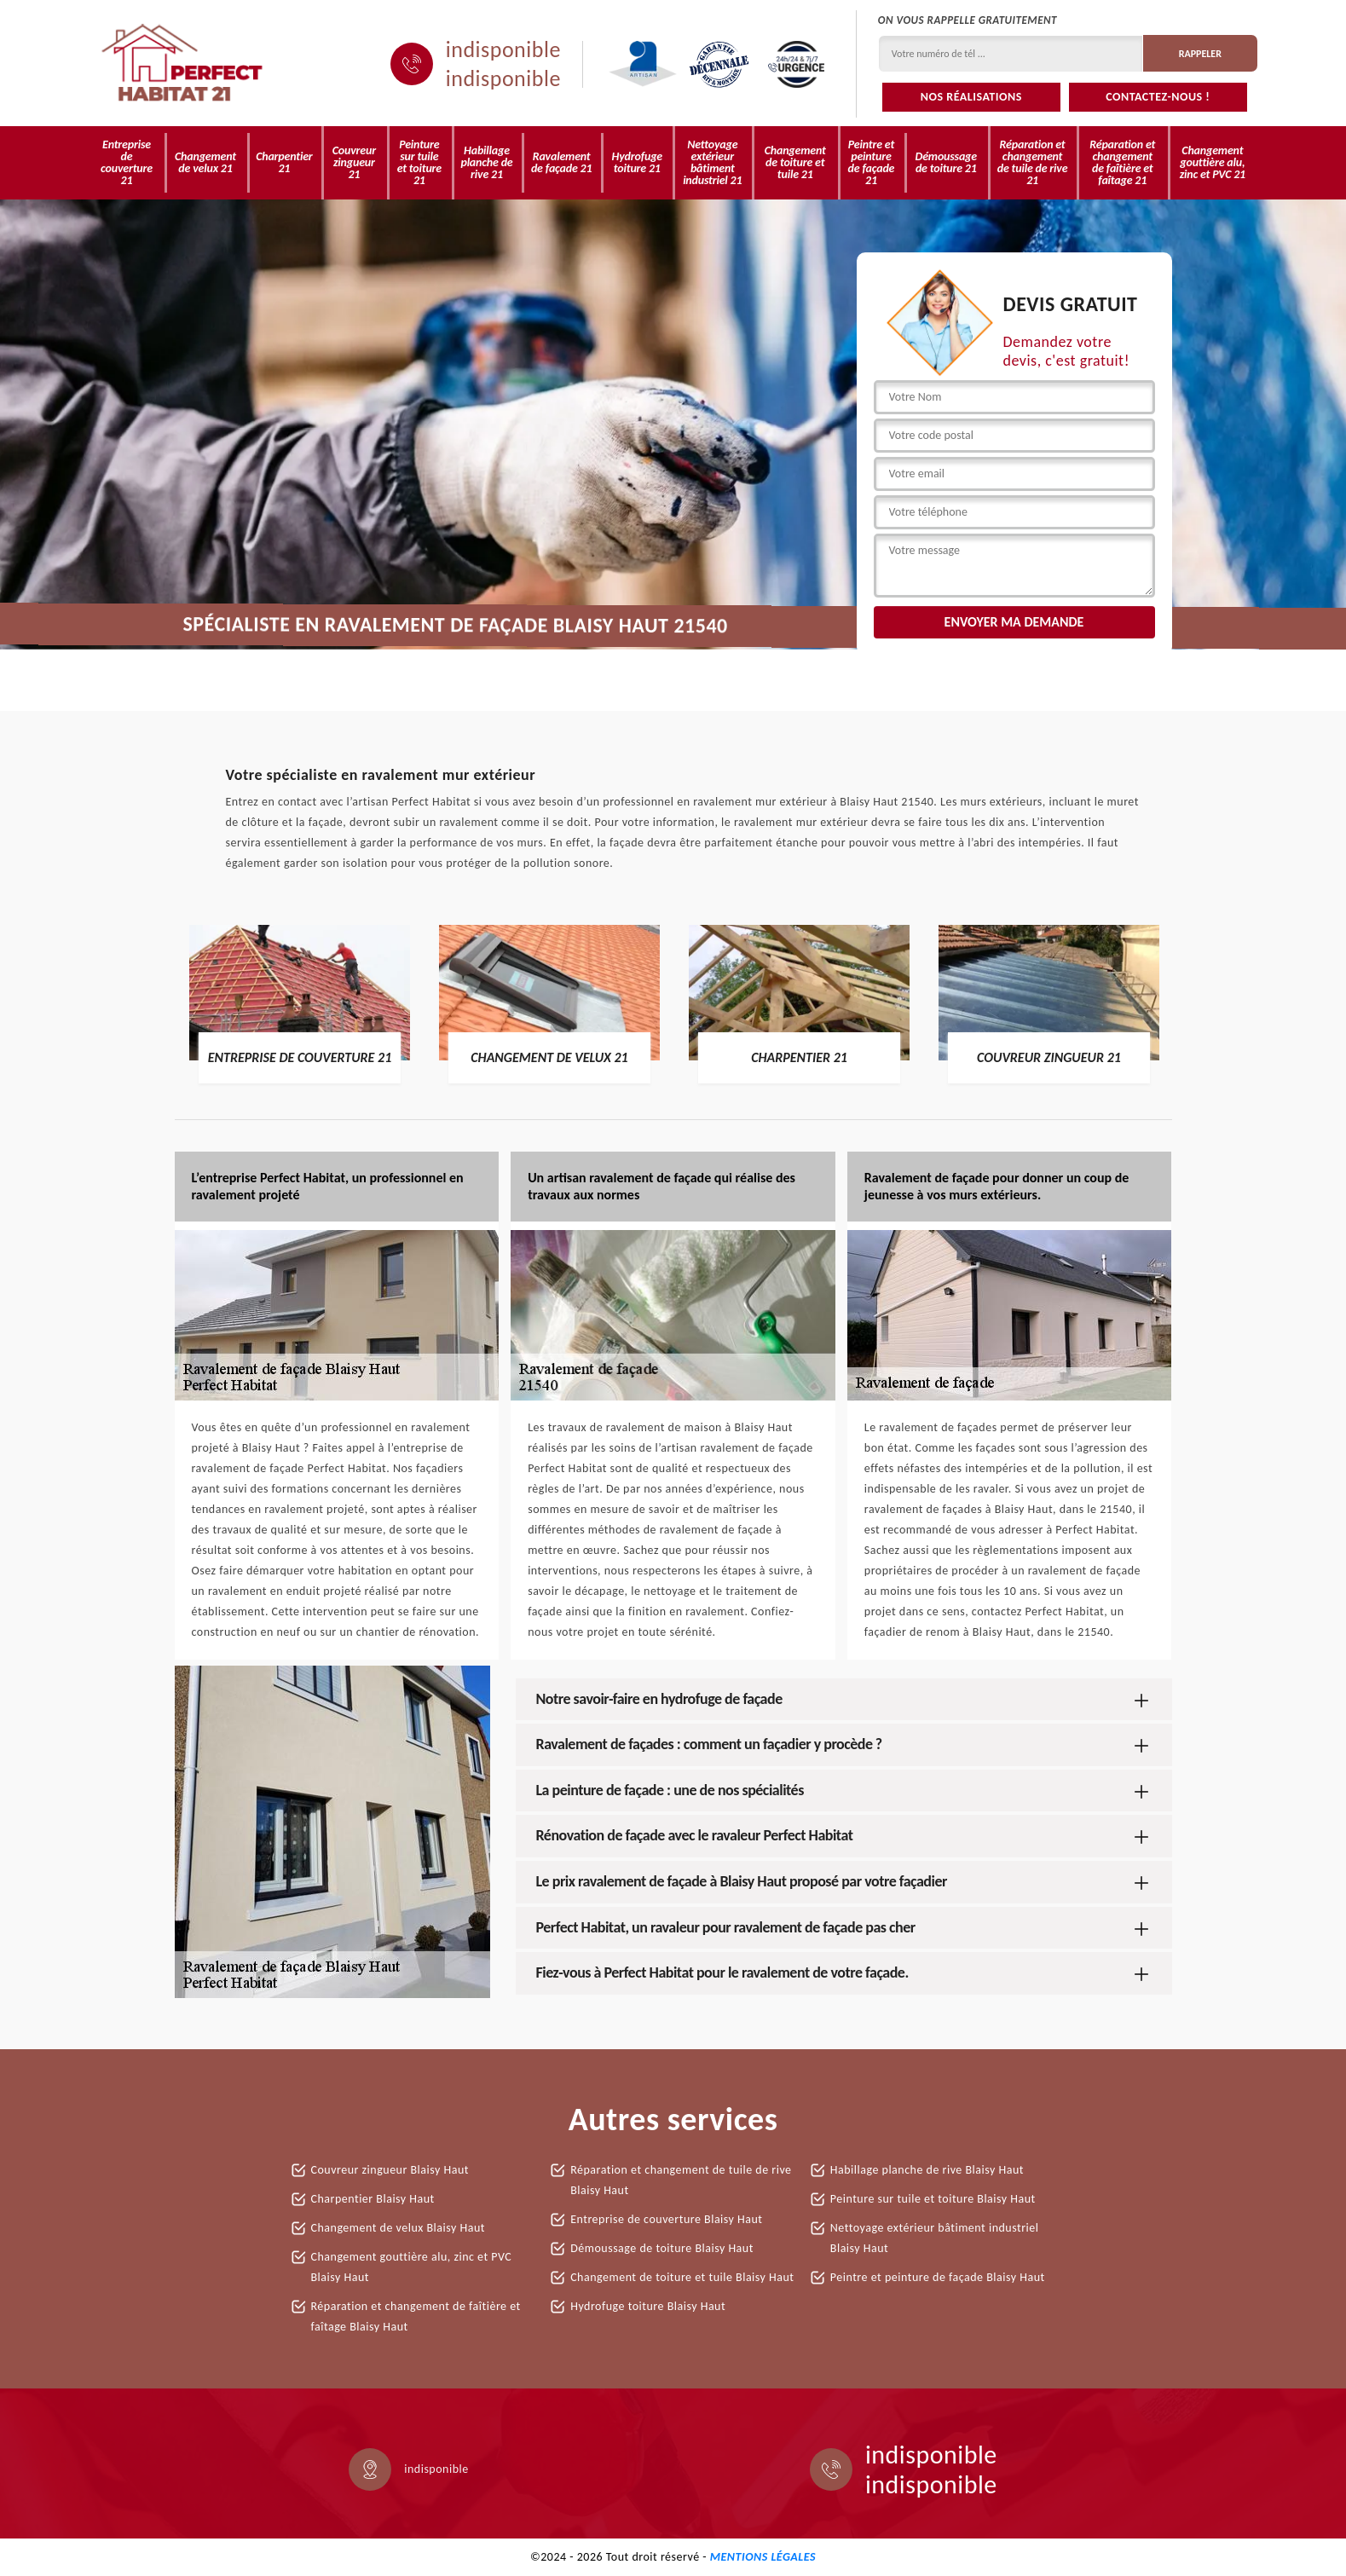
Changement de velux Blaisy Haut (398, 2228)
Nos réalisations (971, 97)
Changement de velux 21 (205, 162)
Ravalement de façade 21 (561, 162)
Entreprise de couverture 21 (127, 162)
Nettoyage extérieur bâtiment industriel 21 (712, 162)
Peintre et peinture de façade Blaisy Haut (937, 2277)
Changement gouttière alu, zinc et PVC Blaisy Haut (411, 2267)
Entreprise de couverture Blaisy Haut (666, 2219)
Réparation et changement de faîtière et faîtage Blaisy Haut (416, 2316)
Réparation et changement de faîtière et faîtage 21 (1122, 162)
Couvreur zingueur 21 (354, 162)
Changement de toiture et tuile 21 (795, 162)
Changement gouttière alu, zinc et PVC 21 (1212, 162)
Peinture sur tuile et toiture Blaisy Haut (933, 2199)
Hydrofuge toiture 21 (637, 162)
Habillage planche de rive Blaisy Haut (927, 2170)
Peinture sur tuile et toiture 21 (419, 162)
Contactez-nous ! (1158, 97)
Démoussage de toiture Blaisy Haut (662, 2248)
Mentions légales (763, 2557)
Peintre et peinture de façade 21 (871, 162)
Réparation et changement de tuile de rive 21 (1032, 162)
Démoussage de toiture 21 (946, 162)
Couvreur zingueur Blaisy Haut (390, 2170)
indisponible (503, 49)
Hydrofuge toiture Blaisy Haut (647, 2306)
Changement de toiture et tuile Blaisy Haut (682, 2277)
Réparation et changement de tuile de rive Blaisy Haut (680, 2180)
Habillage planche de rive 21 (486, 162)
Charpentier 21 (284, 162)
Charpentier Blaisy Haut (373, 2199)
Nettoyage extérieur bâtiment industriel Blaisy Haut (934, 2238)
